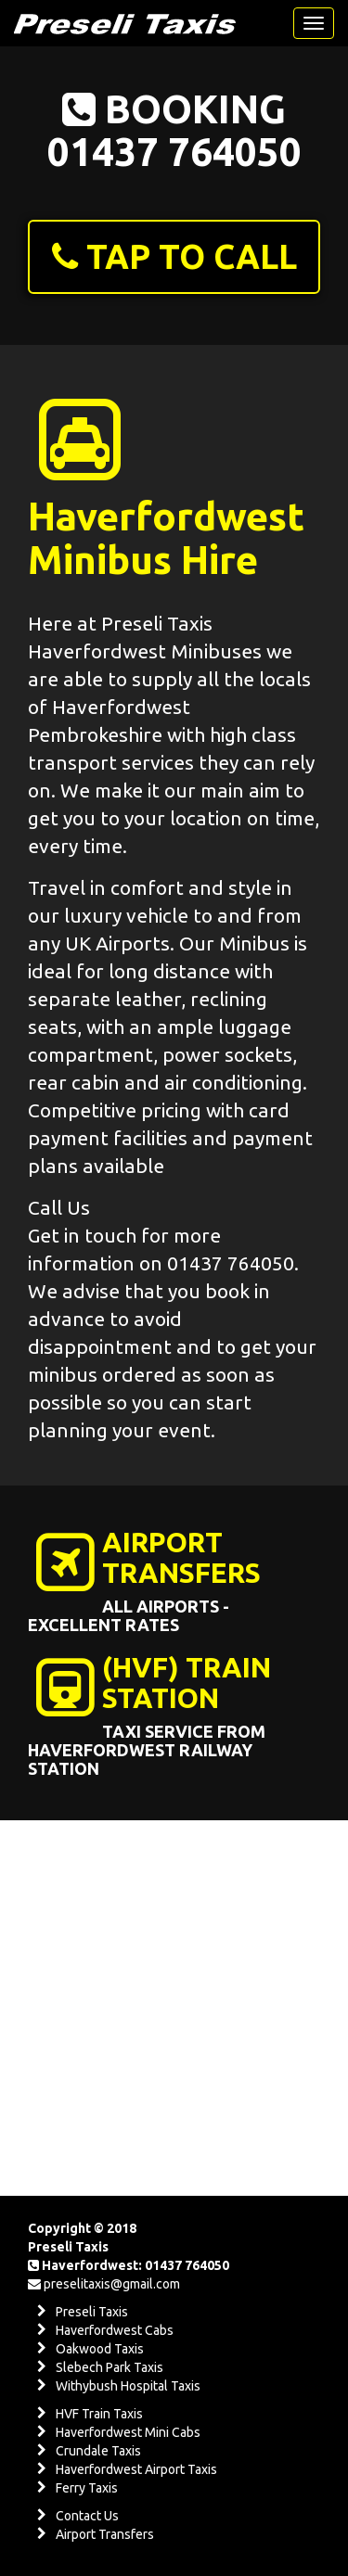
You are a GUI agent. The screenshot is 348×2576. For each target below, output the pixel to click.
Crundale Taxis (98, 2450)
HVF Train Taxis (99, 2413)
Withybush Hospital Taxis (128, 2385)
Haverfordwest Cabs (115, 2330)
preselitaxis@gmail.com (112, 2283)
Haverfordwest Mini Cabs (128, 2432)
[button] (174, 257)
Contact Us (87, 2515)
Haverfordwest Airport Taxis (136, 2469)
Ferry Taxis (87, 2487)
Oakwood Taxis (100, 2348)
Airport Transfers (105, 2534)
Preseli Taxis (92, 2311)
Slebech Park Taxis (109, 2367)
